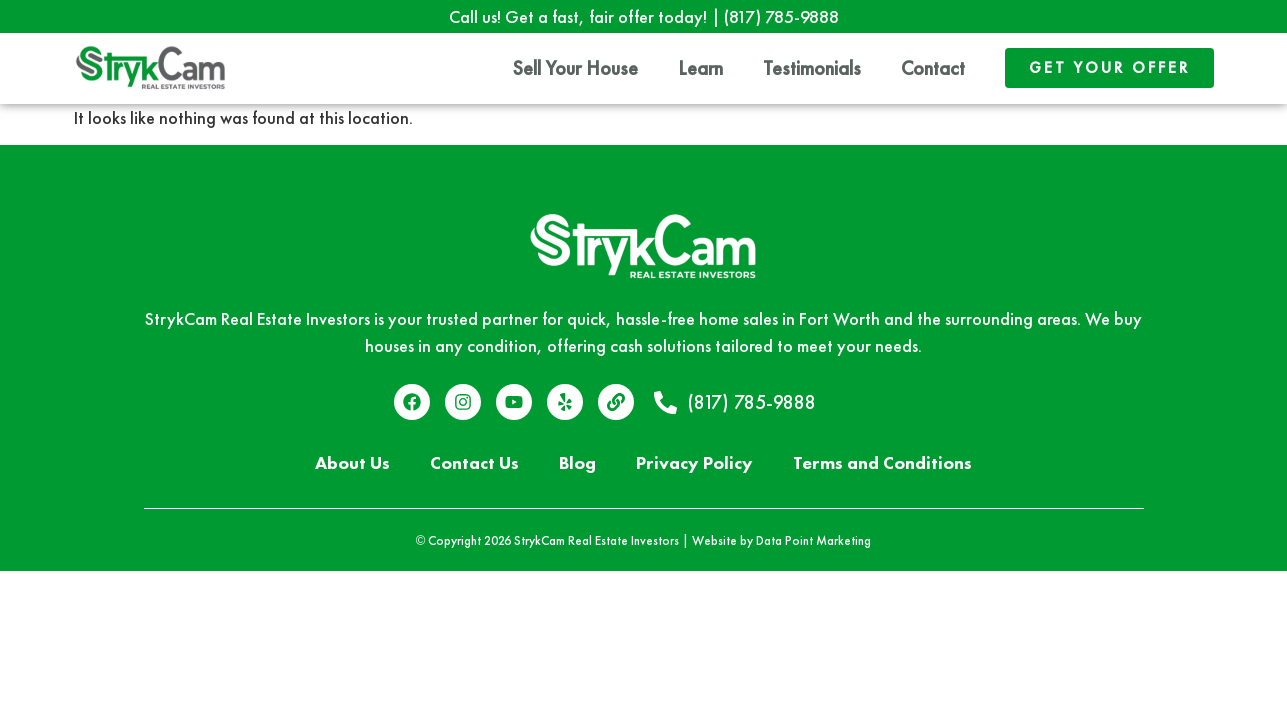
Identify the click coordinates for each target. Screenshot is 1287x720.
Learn (700, 68)
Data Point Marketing (813, 540)
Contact (933, 68)
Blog (577, 462)
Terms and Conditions (882, 462)
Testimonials (812, 68)
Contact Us (474, 462)
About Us (352, 462)
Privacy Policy (694, 462)
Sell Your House (575, 68)
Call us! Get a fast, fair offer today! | (644, 16)
